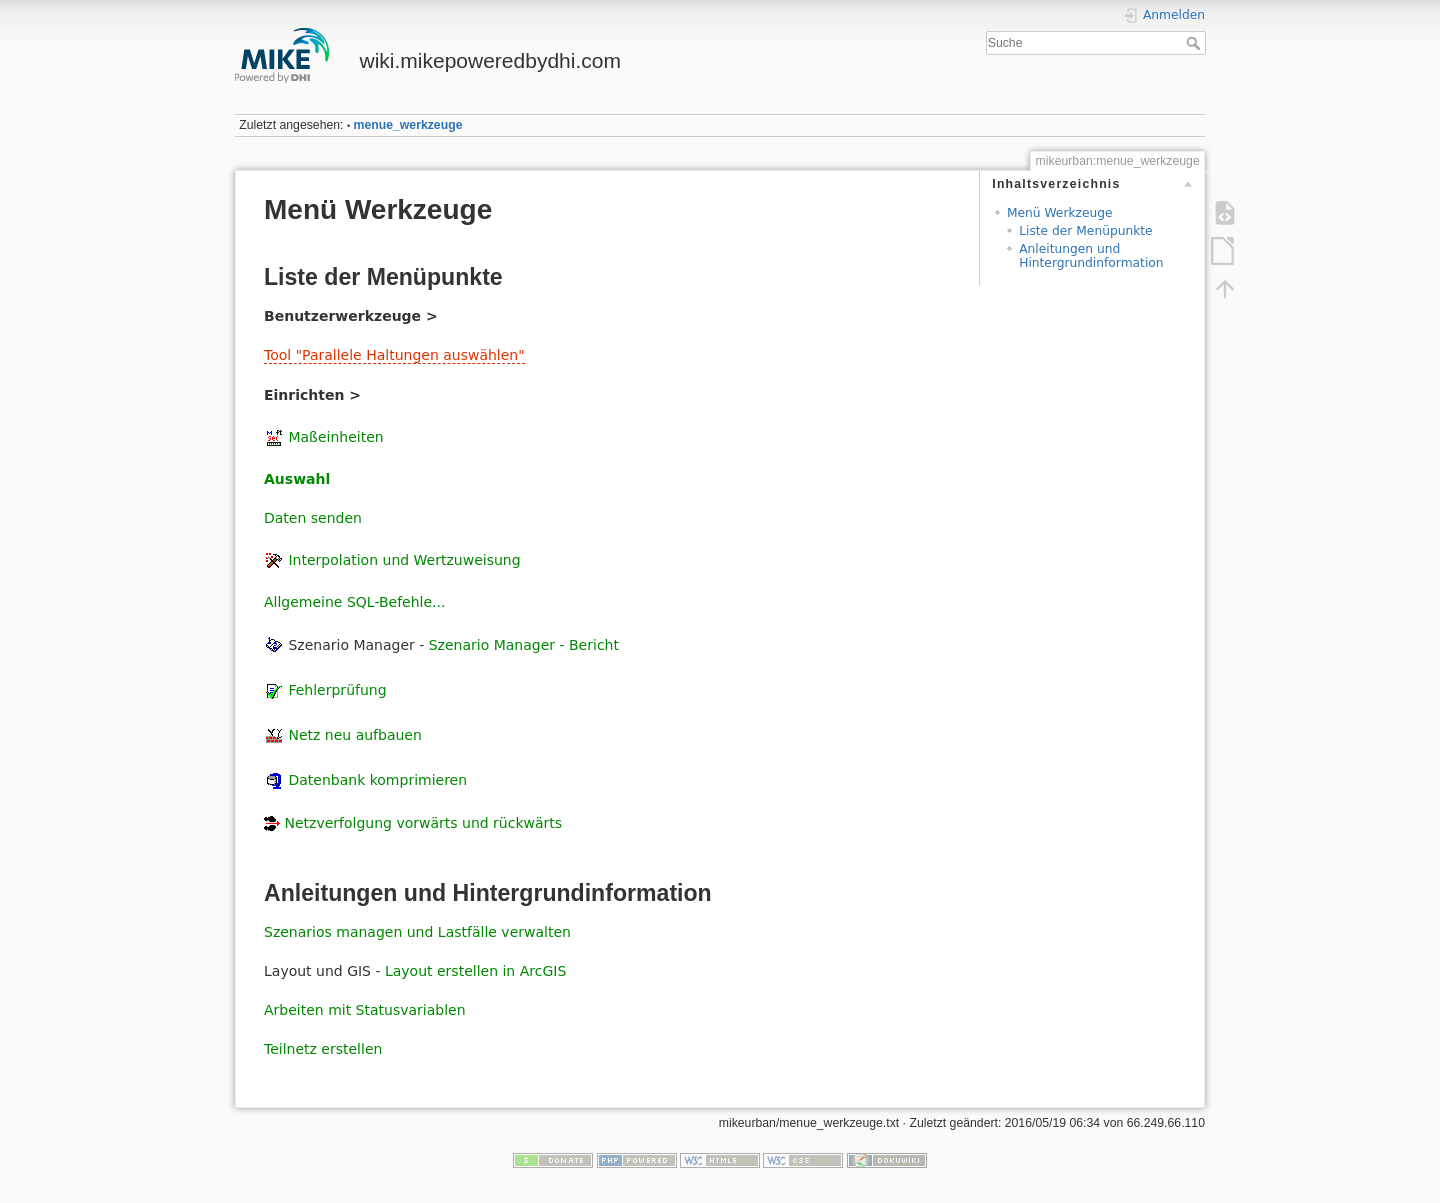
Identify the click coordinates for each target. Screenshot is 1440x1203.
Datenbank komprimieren (377, 780)
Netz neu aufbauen (354, 735)
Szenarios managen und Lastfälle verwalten (417, 932)
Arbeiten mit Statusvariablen (365, 1010)
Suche (1195, 43)
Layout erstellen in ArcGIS (475, 971)
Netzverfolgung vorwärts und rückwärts (423, 823)
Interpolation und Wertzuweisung (404, 560)
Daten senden (313, 518)
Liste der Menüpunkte (1085, 231)
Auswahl (297, 479)
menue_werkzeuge (408, 125)
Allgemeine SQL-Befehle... (354, 602)
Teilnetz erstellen (323, 1049)
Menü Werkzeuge (1060, 213)
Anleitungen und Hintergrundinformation (1091, 255)
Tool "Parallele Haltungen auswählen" (394, 355)
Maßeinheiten (335, 437)
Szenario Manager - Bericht (524, 644)
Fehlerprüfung (337, 690)
